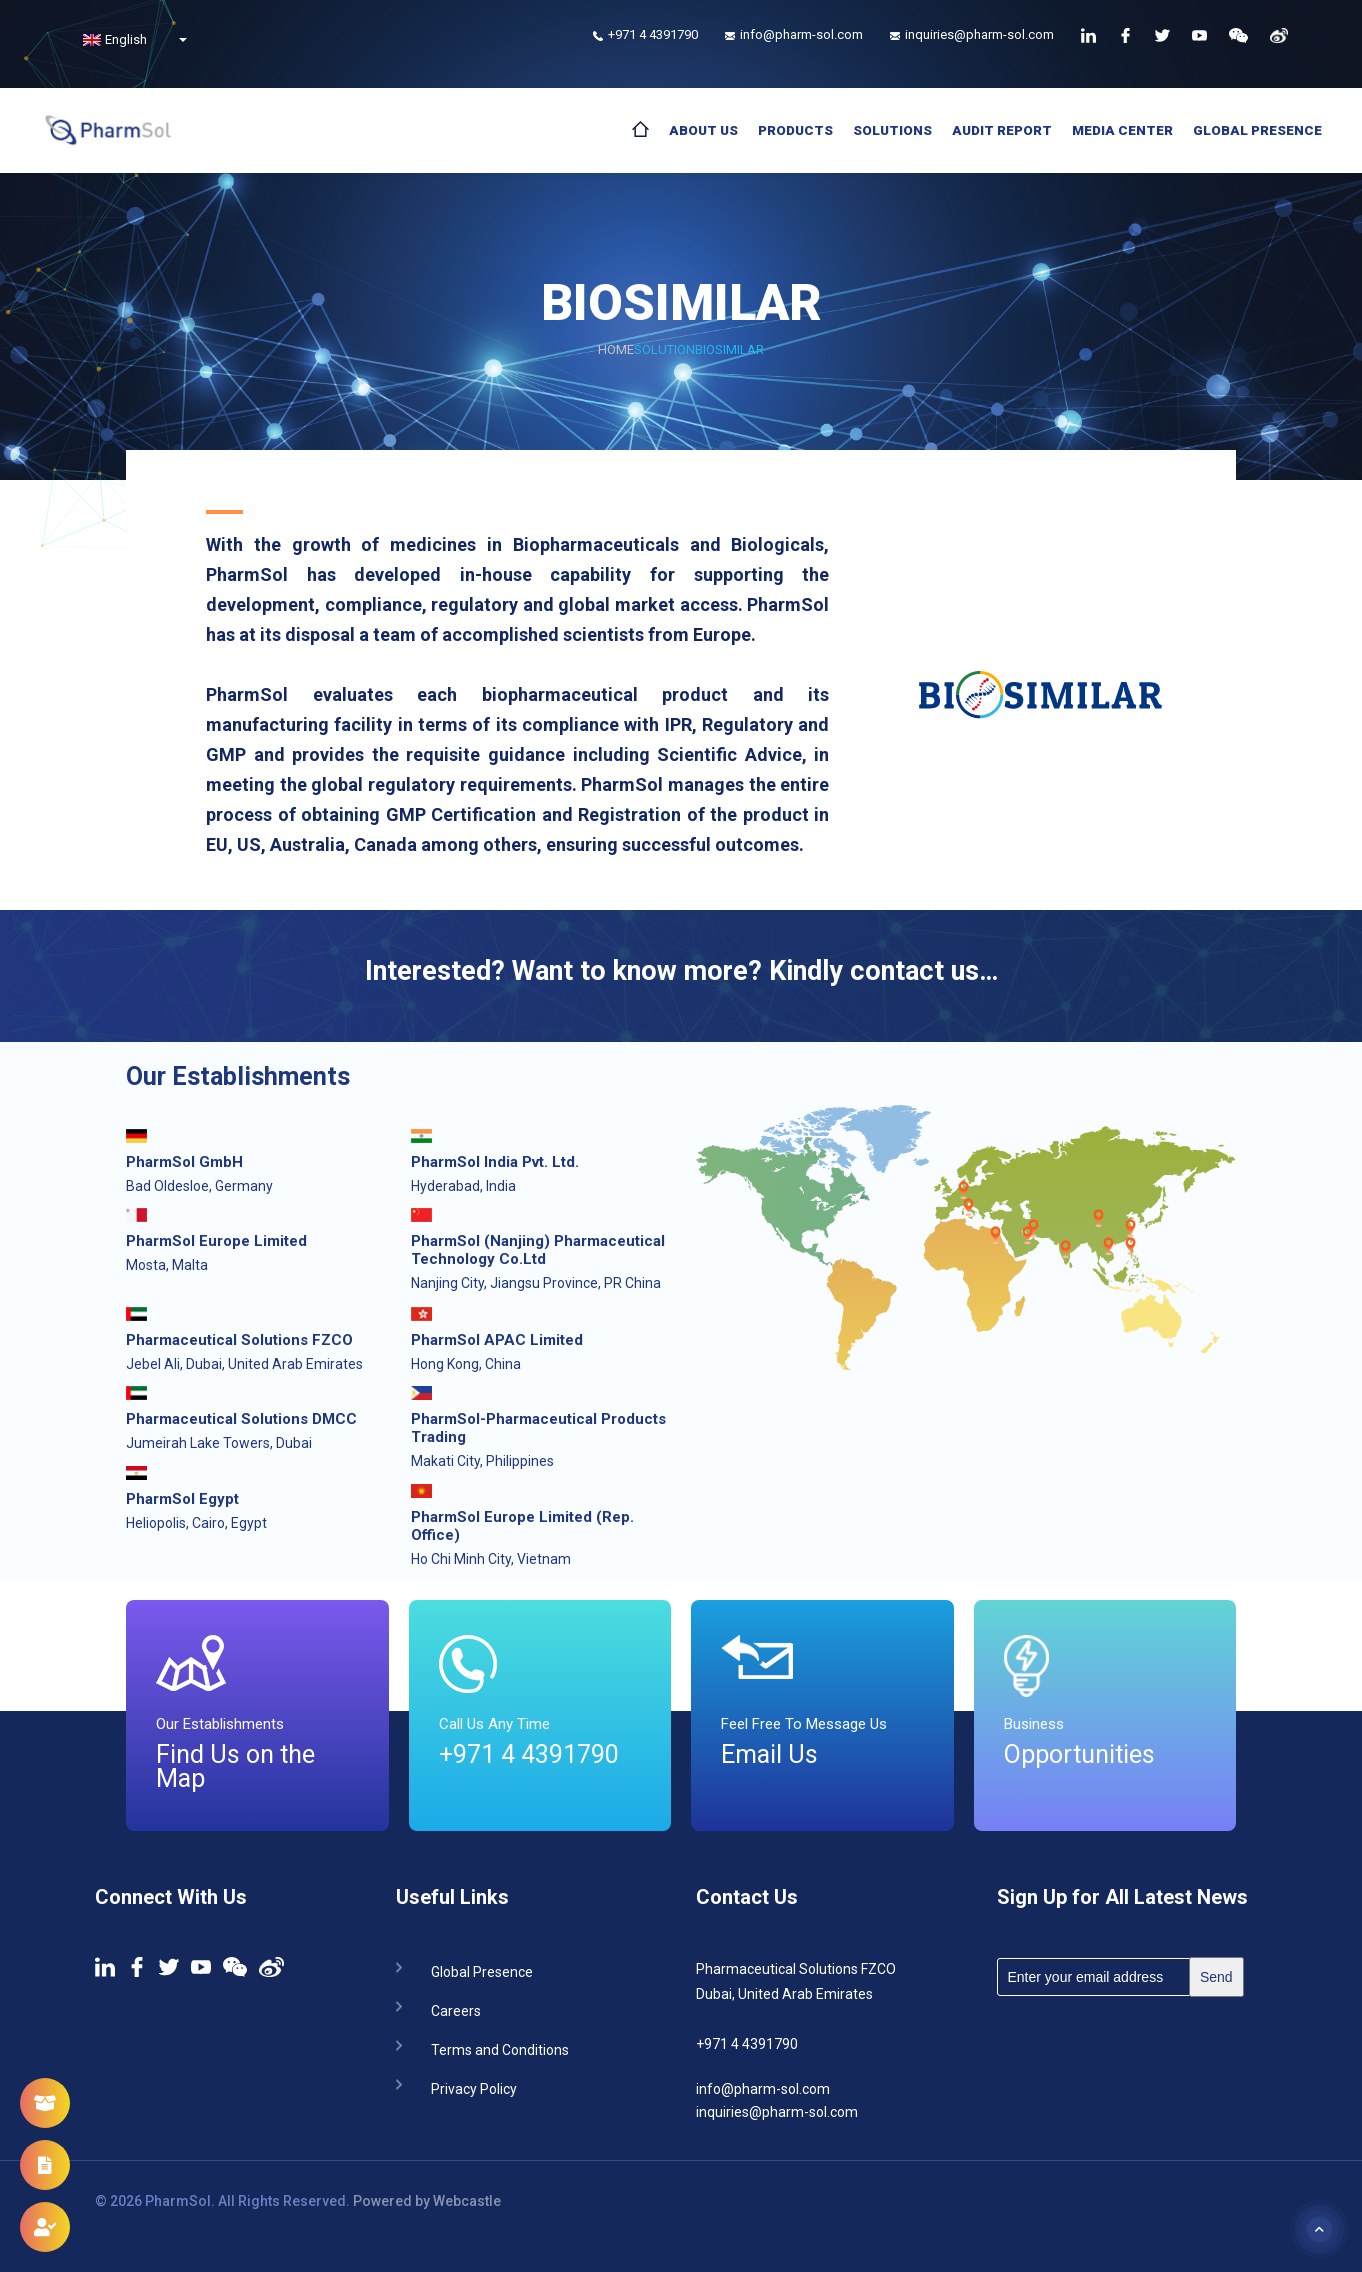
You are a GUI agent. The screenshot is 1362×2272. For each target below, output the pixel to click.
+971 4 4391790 (747, 2044)
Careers (456, 2009)
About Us (703, 130)
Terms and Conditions (500, 2048)
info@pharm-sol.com (763, 2089)
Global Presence (1257, 130)
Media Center (1122, 130)
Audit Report (1002, 130)
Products (795, 130)
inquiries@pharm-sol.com (777, 2112)
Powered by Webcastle (427, 2201)
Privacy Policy (474, 2087)
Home (616, 349)
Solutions (892, 130)
